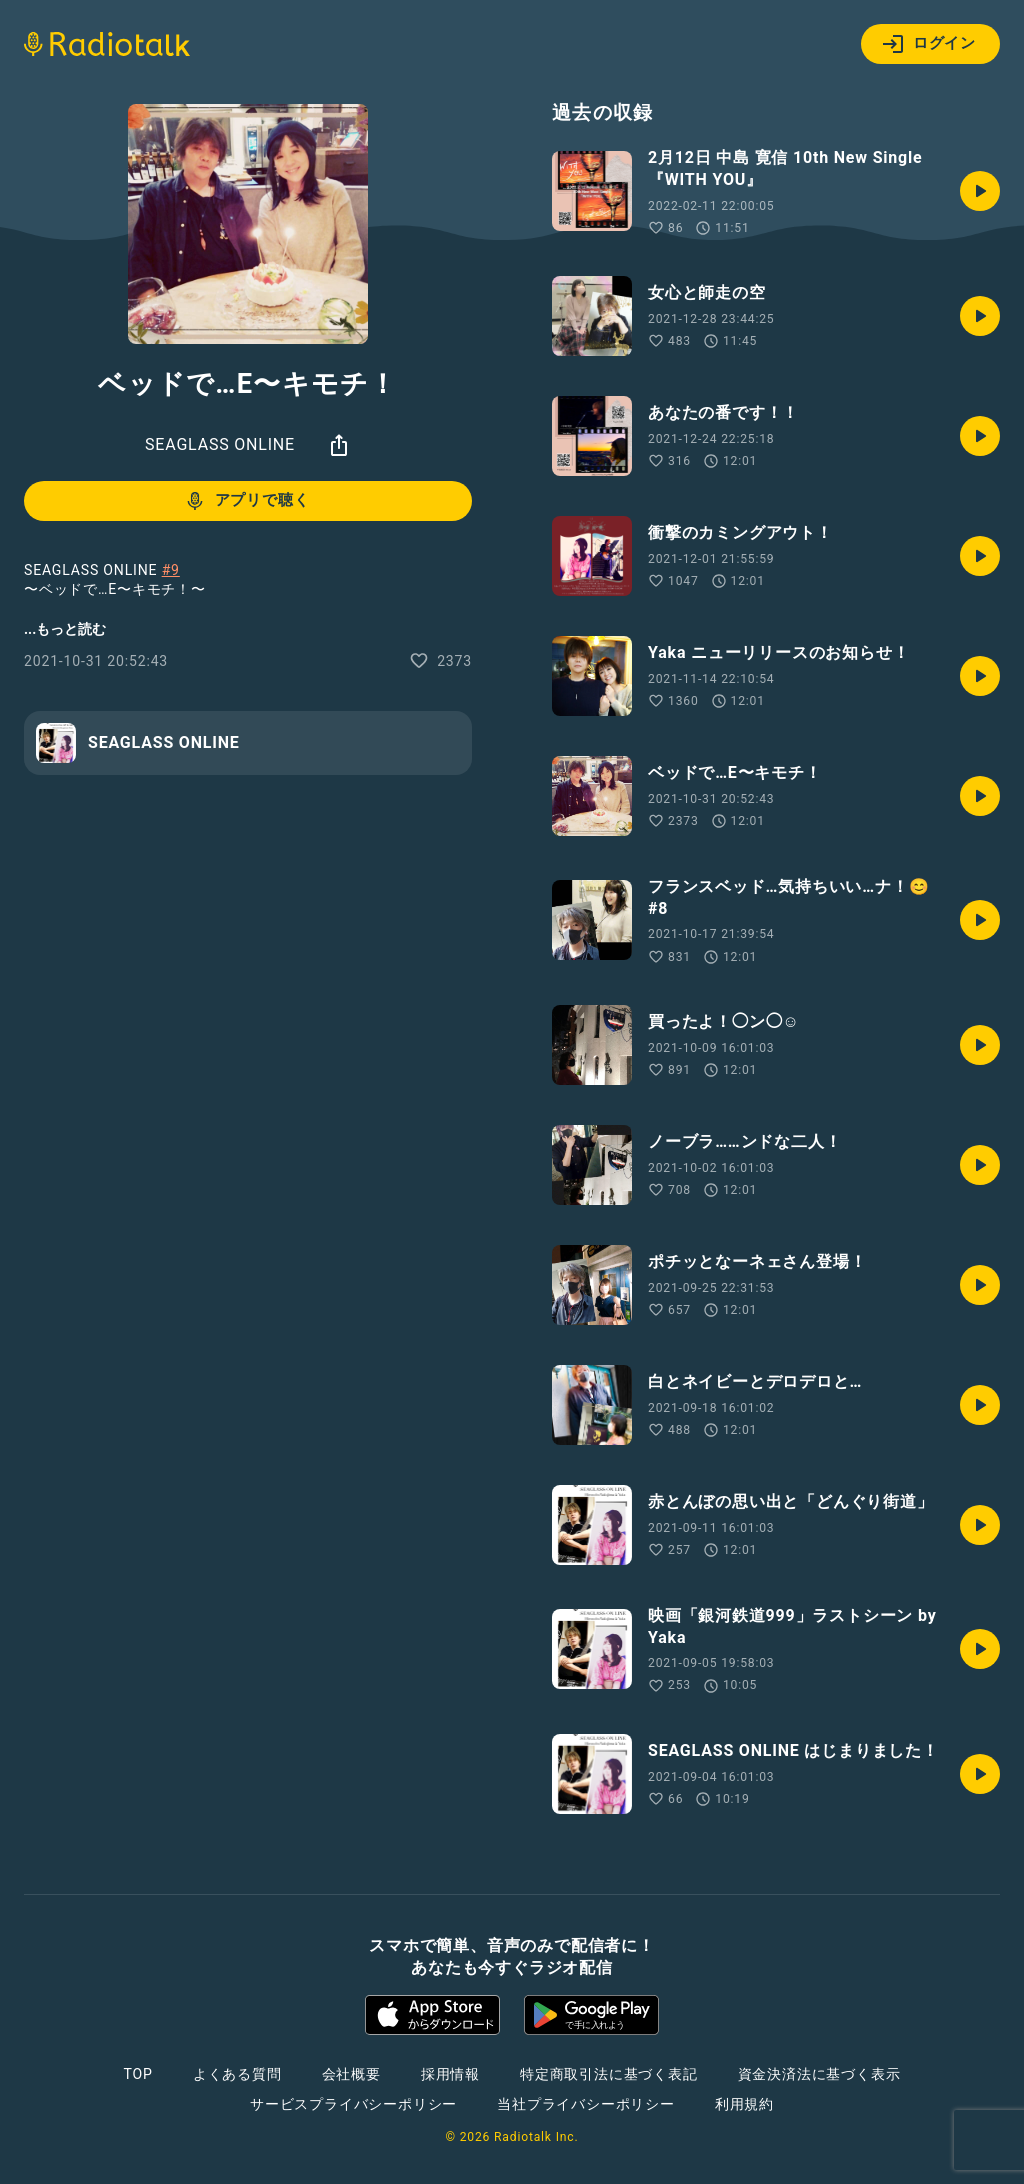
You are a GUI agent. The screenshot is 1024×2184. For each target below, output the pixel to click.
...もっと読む (65, 629)
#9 (171, 570)
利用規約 (744, 2104)
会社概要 (351, 2074)
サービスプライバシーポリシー (353, 2104)
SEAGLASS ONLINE (220, 444)
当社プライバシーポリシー (586, 2104)
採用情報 (450, 2074)
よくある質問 (237, 2074)
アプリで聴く (246, 501)
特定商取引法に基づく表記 (609, 2074)
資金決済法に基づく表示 (819, 2074)
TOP (138, 2074)
